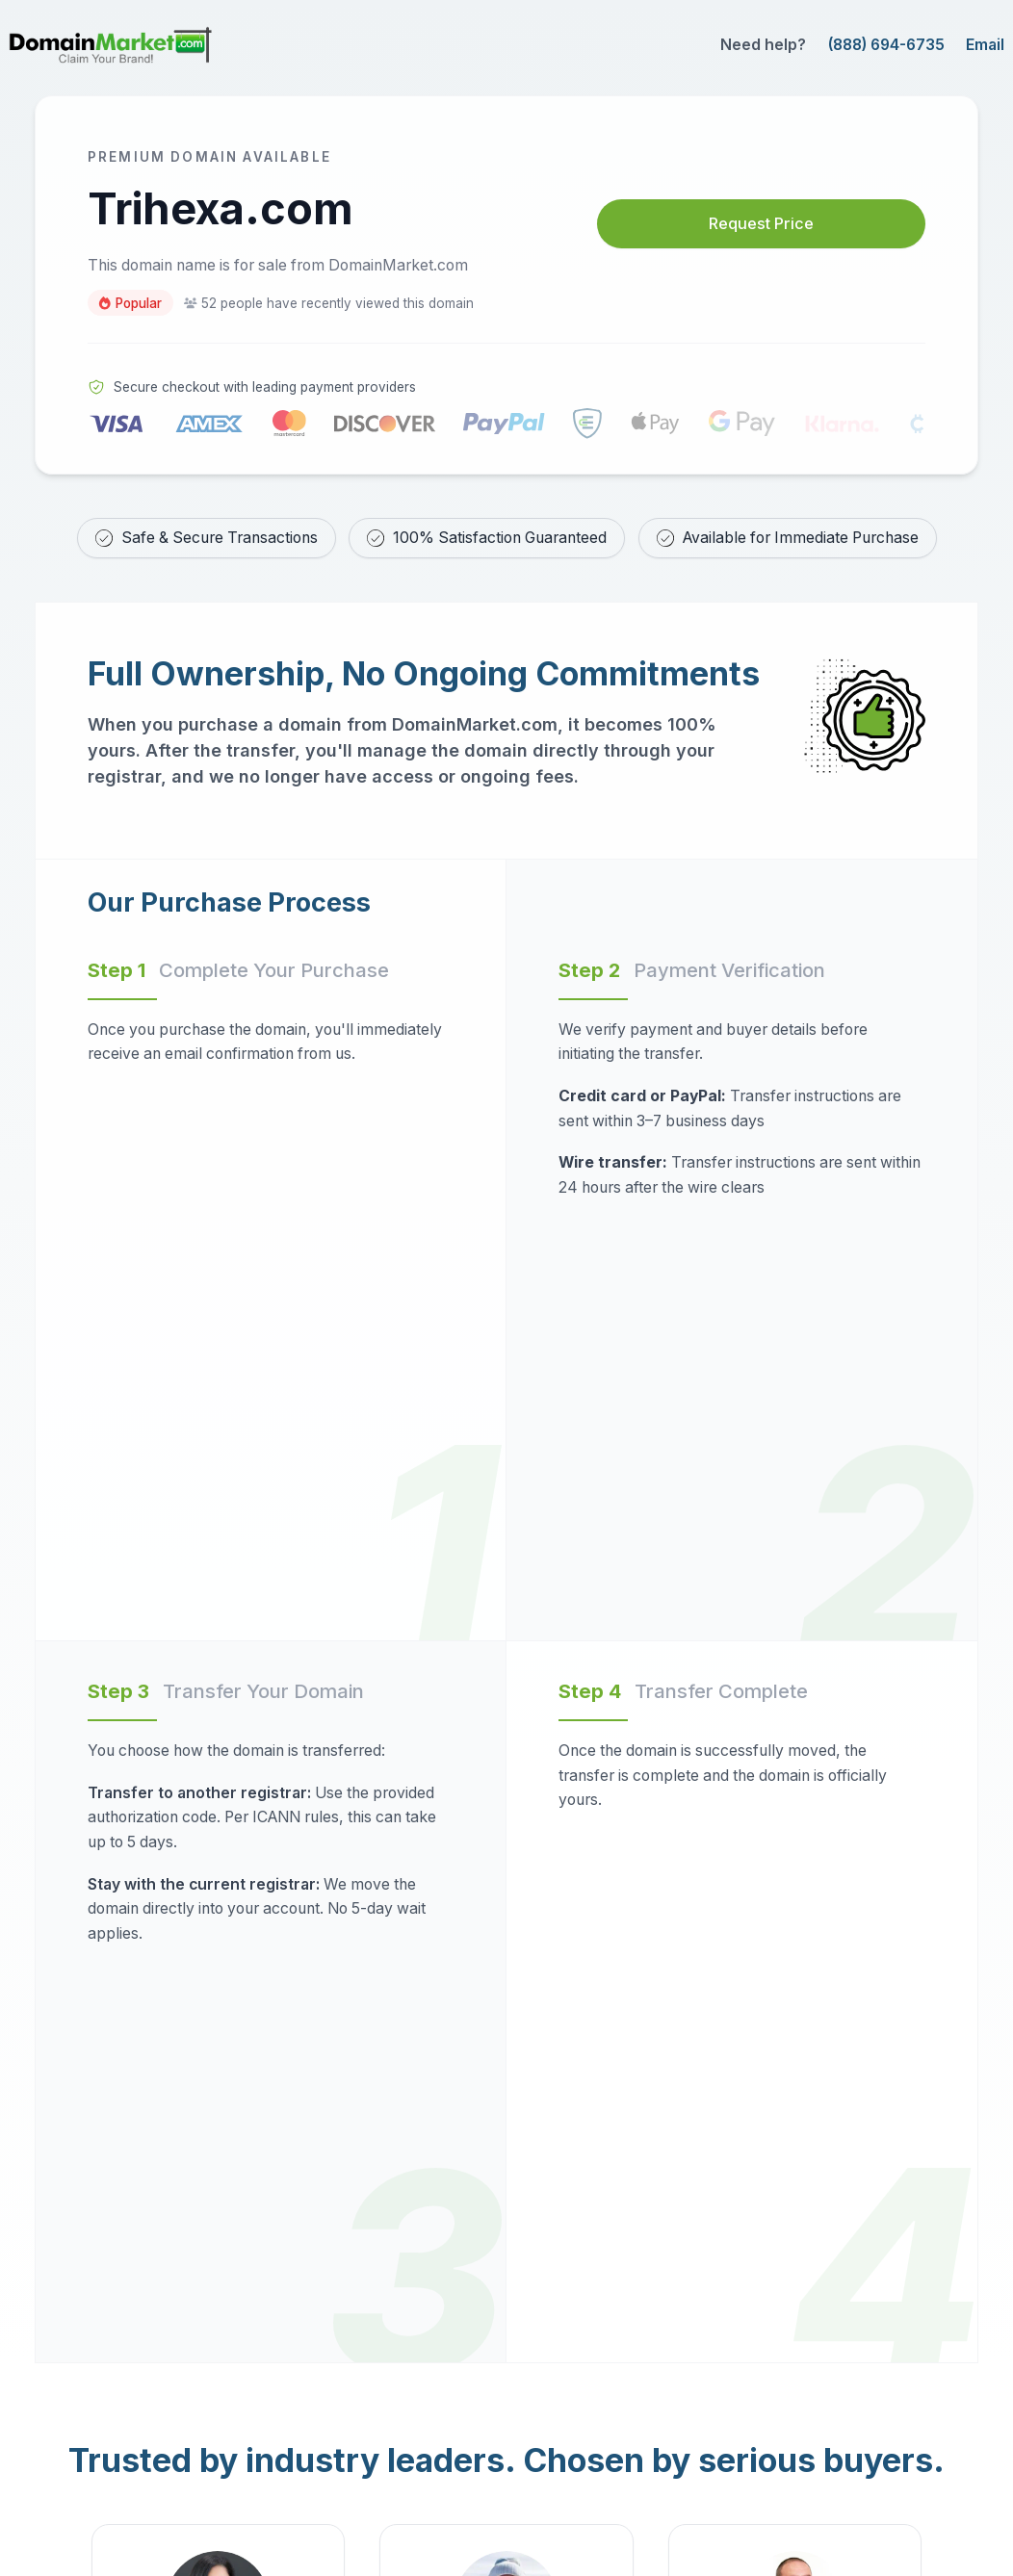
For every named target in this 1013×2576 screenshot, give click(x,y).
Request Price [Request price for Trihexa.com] (760, 224)
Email (985, 45)
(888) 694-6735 (886, 45)
